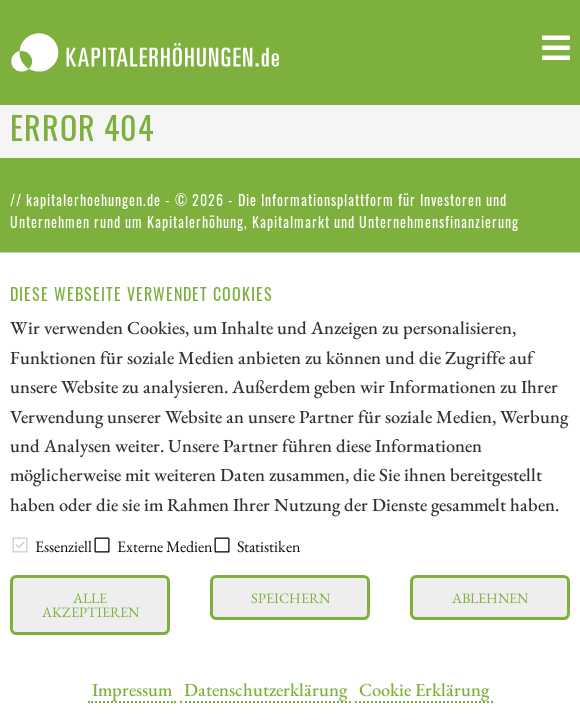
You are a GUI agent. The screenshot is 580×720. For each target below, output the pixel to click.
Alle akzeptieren (90, 604)
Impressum (132, 689)
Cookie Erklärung (424, 689)
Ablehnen (490, 597)
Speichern (290, 597)
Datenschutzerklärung (265, 689)
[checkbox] (20, 545)
